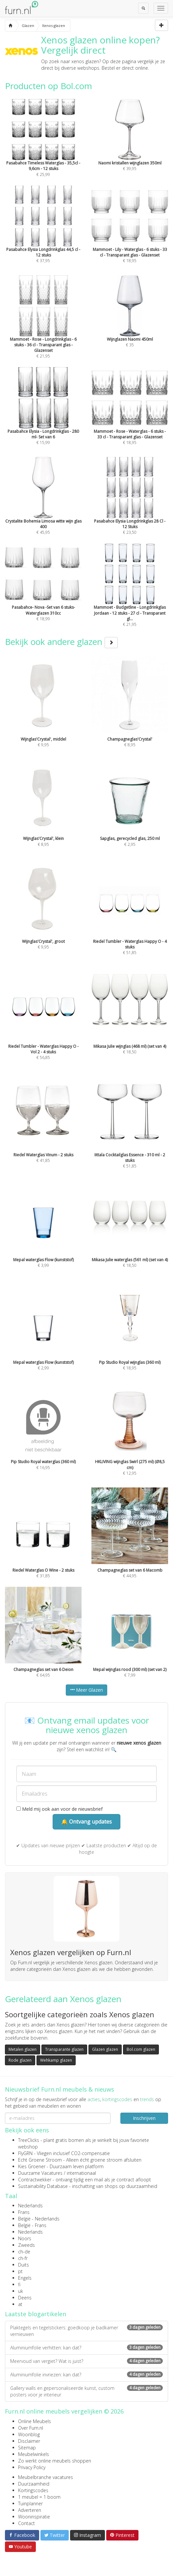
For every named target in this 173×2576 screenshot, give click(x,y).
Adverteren (29, 2510)
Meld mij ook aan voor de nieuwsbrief (59, 1809)
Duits (23, 2265)
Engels (25, 2278)
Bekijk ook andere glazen (61, 642)
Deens (25, 2297)
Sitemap (27, 2447)
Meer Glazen (86, 1690)
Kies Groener (31, 2166)
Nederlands (30, 2205)
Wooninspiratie (34, 2517)
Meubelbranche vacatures (45, 2477)
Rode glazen (20, 2060)
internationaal (81, 2173)
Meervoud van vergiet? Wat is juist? (86, 2361)
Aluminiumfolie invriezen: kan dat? (86, 2374)
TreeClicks (28, 2140)
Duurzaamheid (33, 2484)
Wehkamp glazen (56, 2060)
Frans (24, 2212)
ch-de (24, 2251)
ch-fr (23, 2258)
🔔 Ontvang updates (86, 1821)
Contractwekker (34, 2179)
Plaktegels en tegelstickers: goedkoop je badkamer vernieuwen (86, 2330)
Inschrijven (144, 2118)
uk (20, 2291)
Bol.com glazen (141, 2049)
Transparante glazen (64, 2049)
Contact (26, 2523)
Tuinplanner (30, 2503)
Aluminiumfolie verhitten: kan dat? (86, 2347)
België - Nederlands (39, 2219)
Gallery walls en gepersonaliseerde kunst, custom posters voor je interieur (86, 2391)
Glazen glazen (105, 2049)
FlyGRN (25, 2153)
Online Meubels (34, 2421)
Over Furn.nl (30, 2428)
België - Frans (32, 2225)
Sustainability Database (43, 2186)
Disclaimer (29, 2441)
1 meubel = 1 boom (39, 2497)
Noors (24, 2238)
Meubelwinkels (33, 2454)
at (20, 2304)
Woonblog (29, 2434)
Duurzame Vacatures (40, 2173)
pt (20, 2271)
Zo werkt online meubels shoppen (54, 2461)
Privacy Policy (31, 2467)
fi (19, 2284)
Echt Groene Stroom (40, 2160)
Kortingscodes (33, 2490)
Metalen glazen (23, 2049)
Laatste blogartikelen (35, 2314)
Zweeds (26, 2245)
